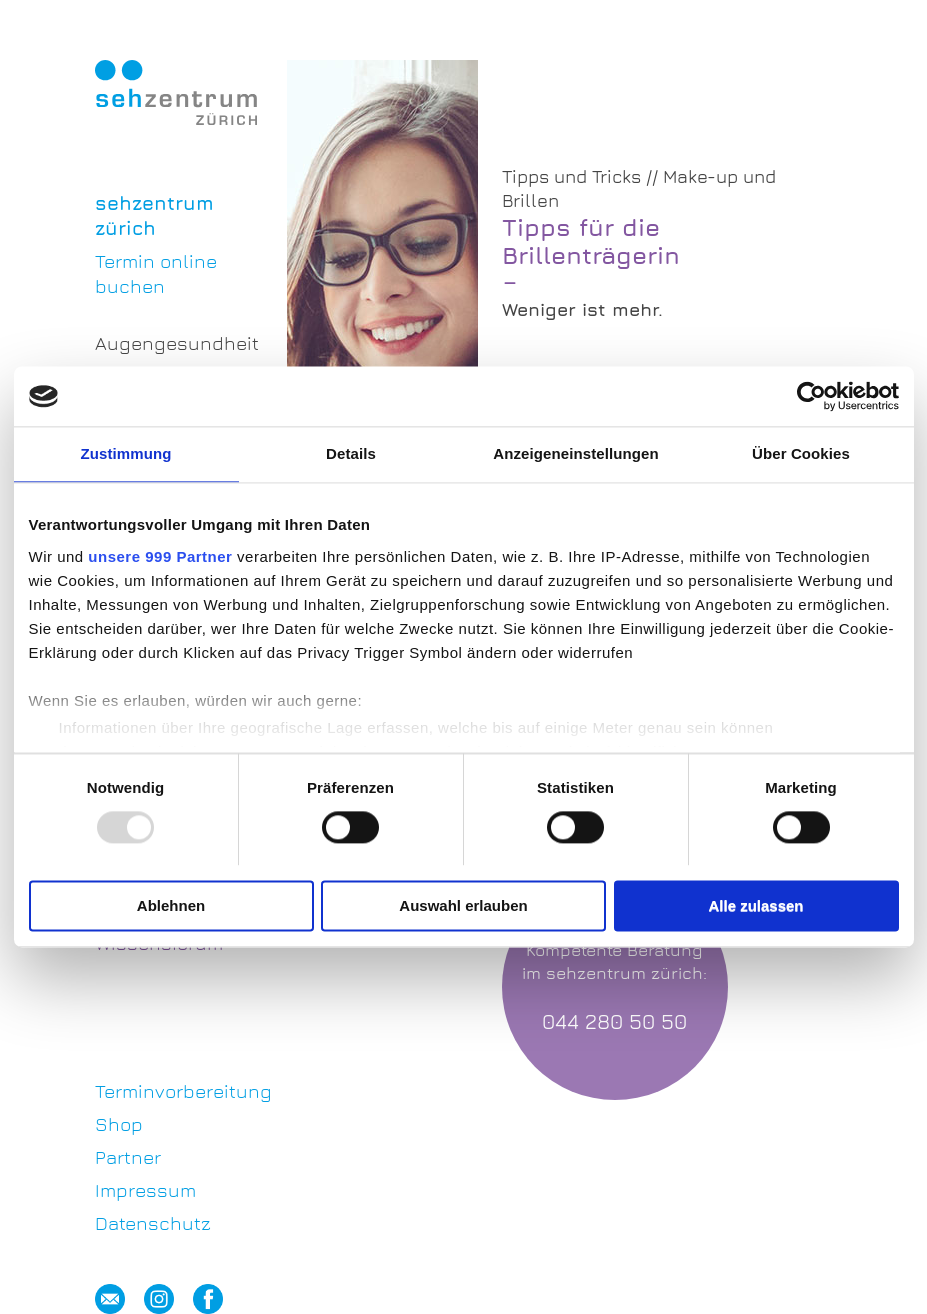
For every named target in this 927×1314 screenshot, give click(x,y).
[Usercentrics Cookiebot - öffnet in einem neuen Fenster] (811, 396)
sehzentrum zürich (154, 215)
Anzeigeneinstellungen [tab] (575, 453)
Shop (119, 1124)
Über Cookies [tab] (801, 453)
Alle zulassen (755, 906)
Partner (128, 1157)
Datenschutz (153, 1223)
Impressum (145, 1190)
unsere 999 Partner (160, 556)
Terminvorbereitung (176, 1091)
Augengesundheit (176, 343)
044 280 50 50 (614, 1021)
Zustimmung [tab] (126, 453)
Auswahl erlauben (463, 906)
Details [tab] (351, 453)
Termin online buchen (156, 273)
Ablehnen (171, 906)
